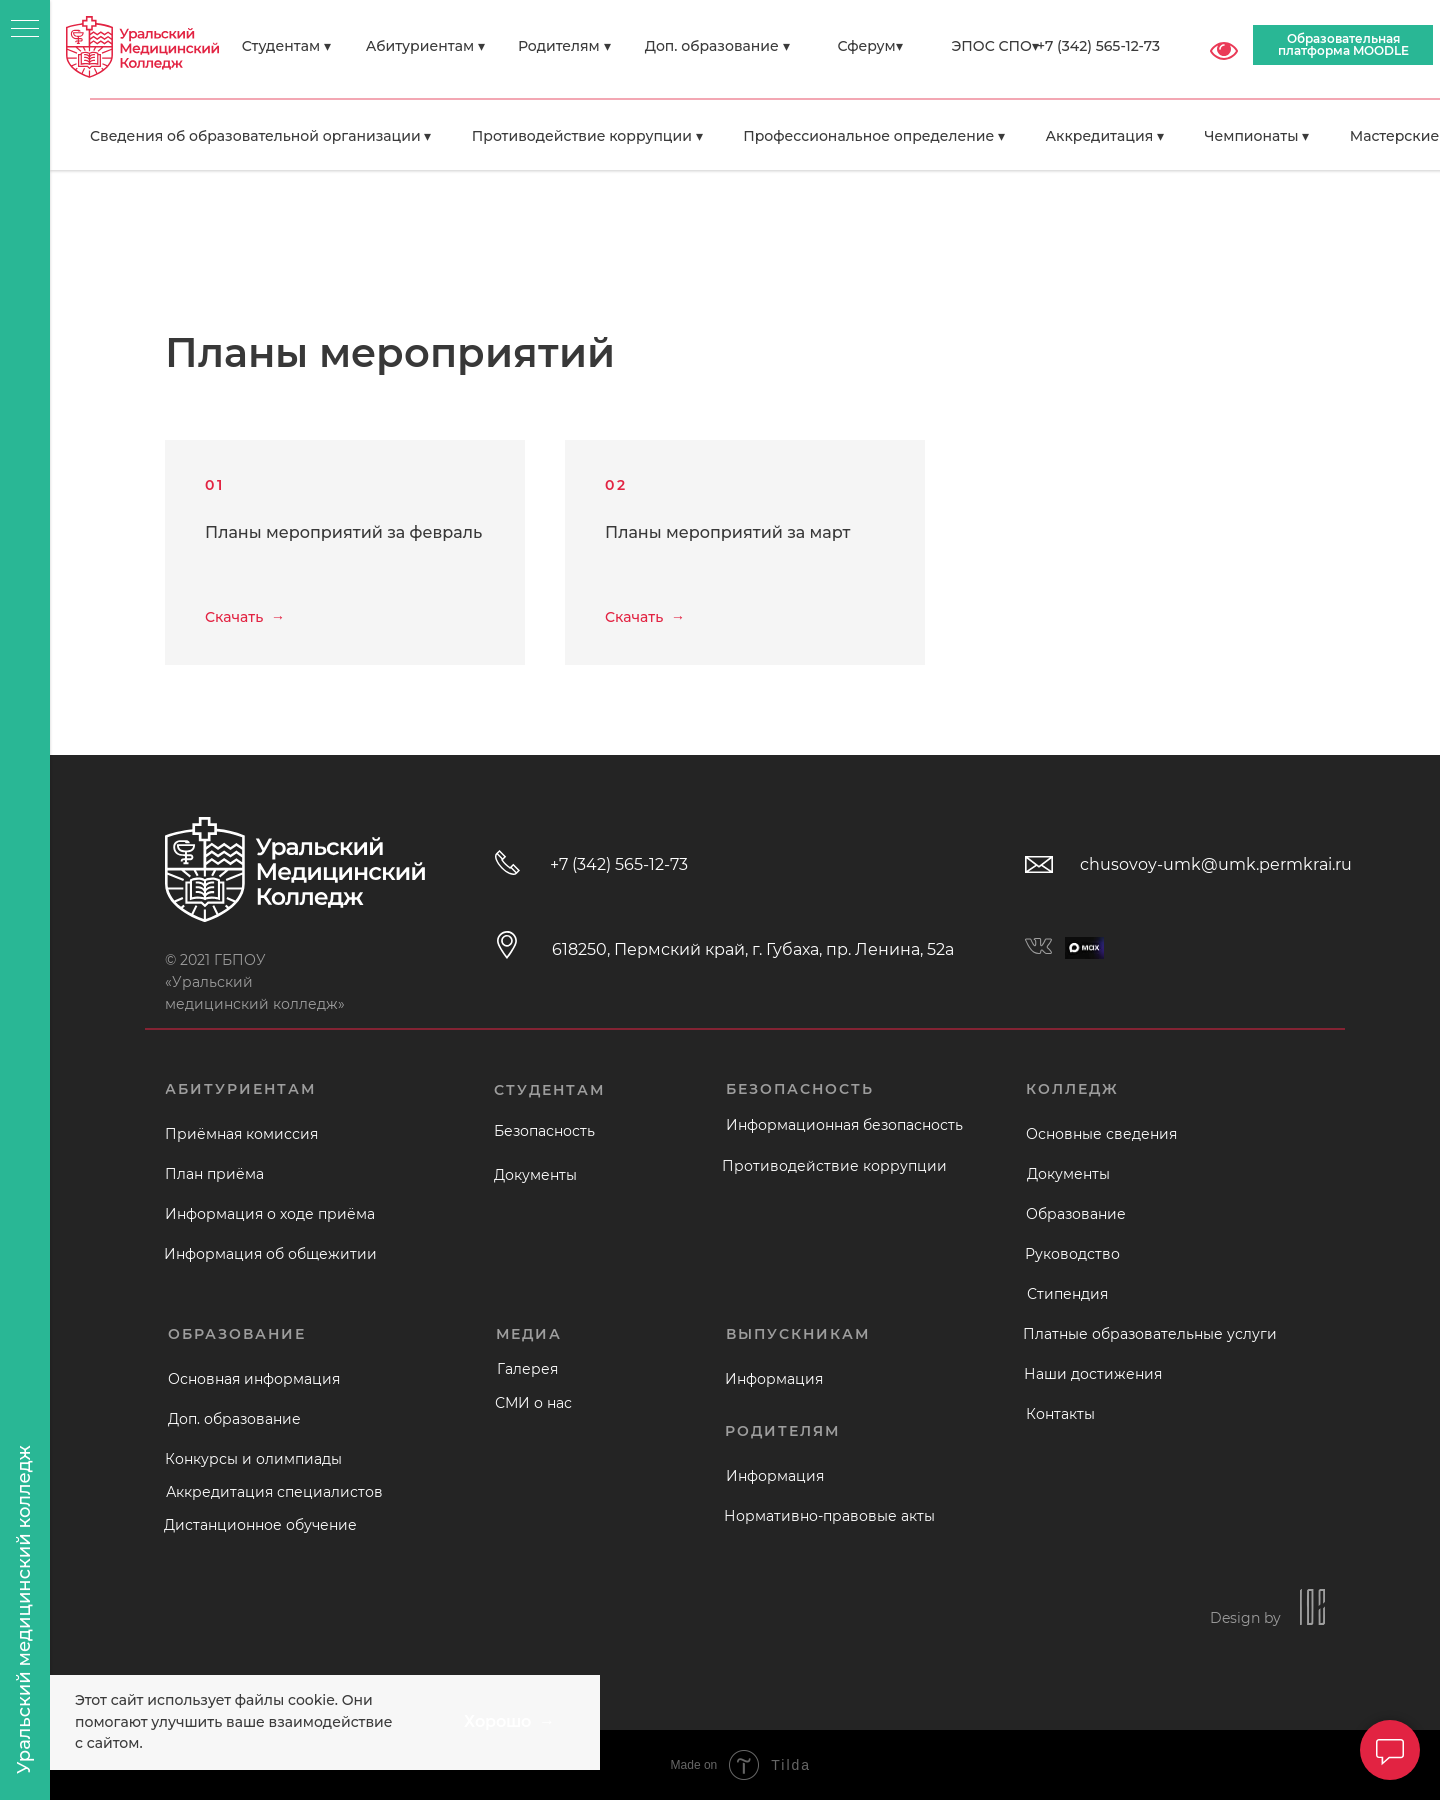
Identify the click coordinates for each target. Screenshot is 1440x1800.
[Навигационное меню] (25, 30)
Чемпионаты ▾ (1256, 136)
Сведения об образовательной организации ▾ (260, 136)
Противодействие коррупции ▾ (587, 136)
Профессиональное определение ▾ (874, 136)
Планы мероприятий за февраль (343, 532)
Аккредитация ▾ (1104, 136)
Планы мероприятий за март (727, 532)
